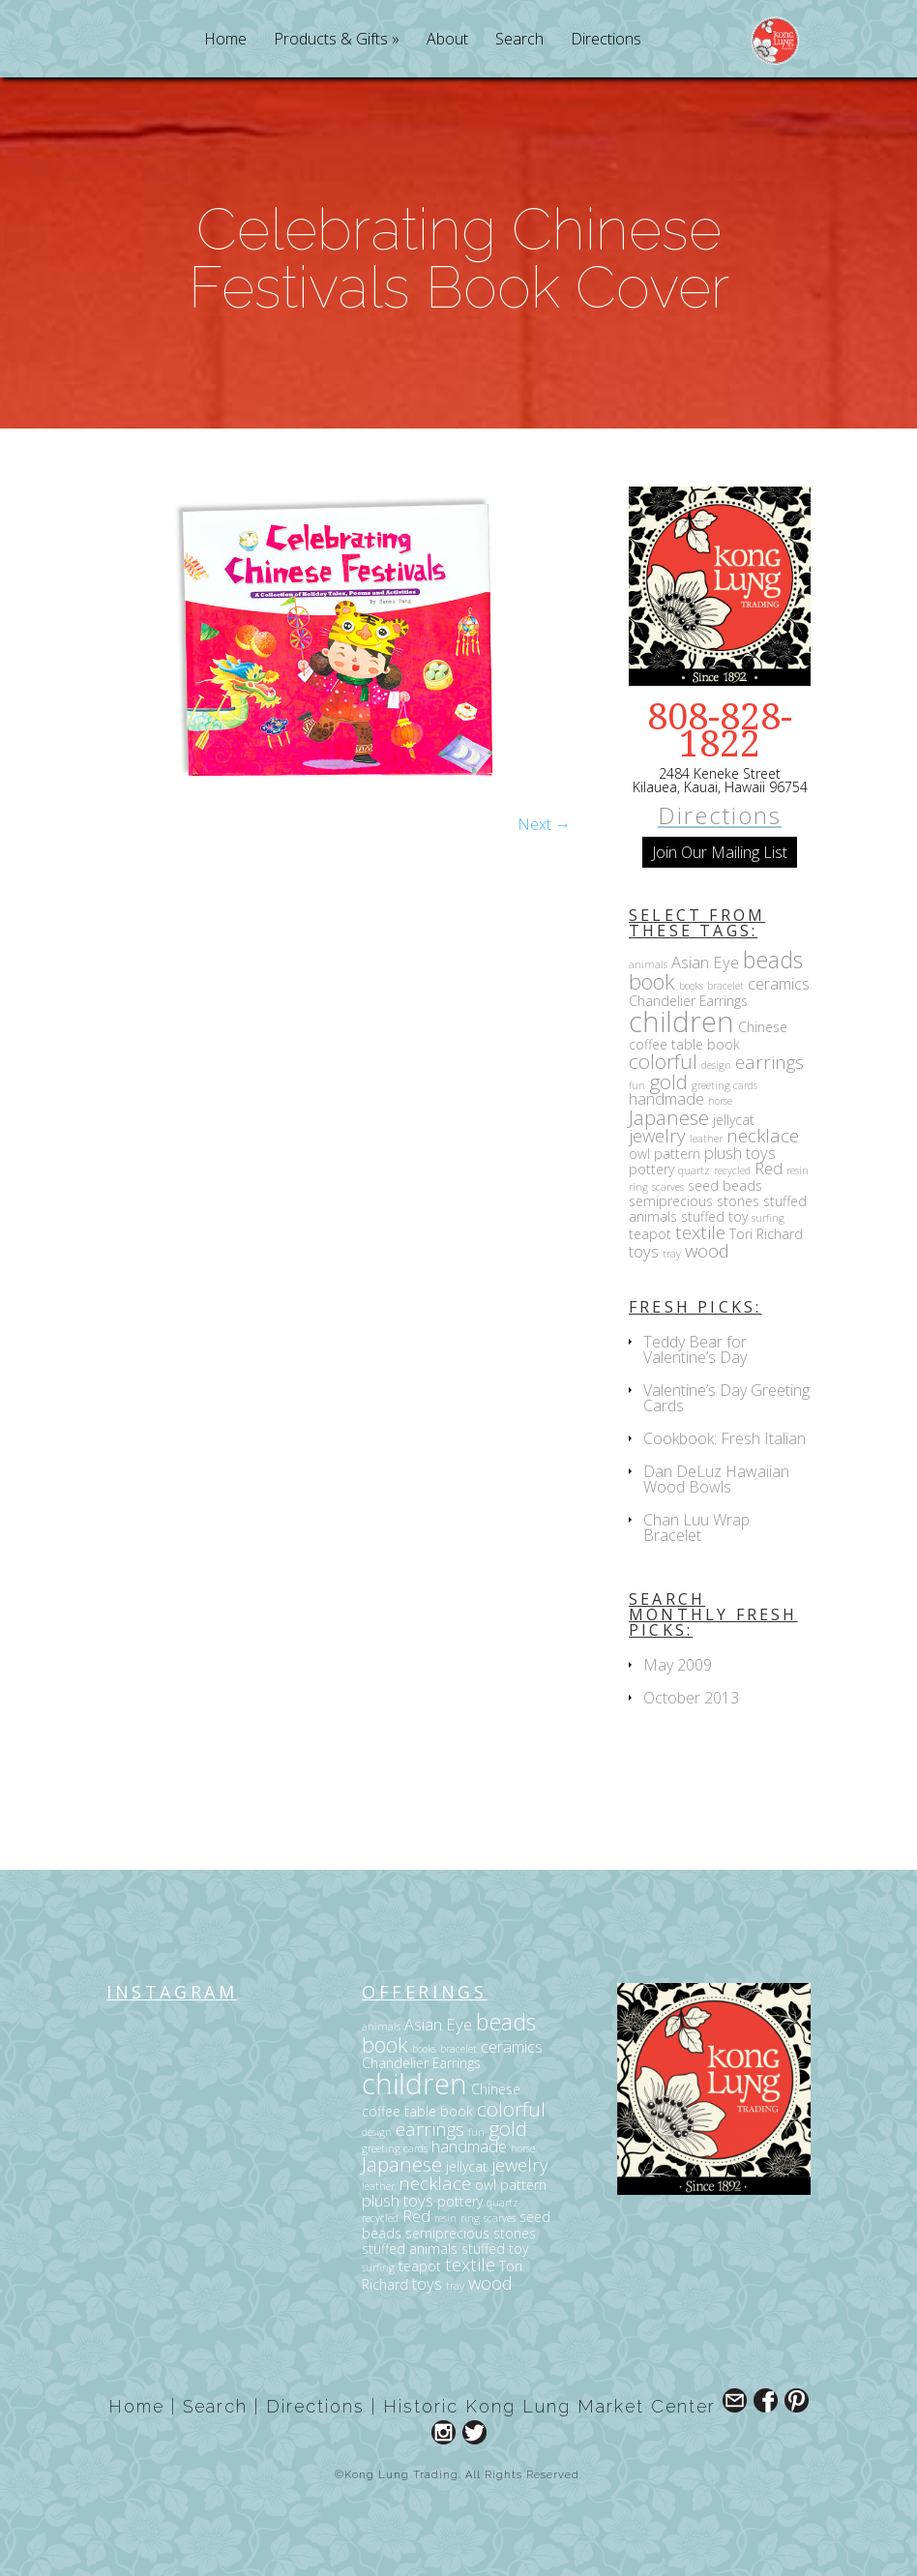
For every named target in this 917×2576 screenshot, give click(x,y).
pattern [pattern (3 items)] (677, 1153)
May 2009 (677, 1664)
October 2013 (691, 1697)
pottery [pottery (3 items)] (651, 1169)
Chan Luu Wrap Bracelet (696, 1527)
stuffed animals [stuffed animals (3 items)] (410, 2248)
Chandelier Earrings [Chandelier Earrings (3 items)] (688, 1001)
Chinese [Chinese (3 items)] (762, 1027)
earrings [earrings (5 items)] (769, 1062)
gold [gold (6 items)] (668, 1081)
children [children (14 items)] (681, 1021)
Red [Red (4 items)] (768, 1168)
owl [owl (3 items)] (639, 1153)
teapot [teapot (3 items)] (650, 1234)
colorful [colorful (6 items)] (663, 1061)
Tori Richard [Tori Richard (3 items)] (766, 1234)
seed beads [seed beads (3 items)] (725, 1185)
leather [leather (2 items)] (706, 1138)
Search (519, 40)
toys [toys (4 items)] (644, 1251)
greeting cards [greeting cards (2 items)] (724, 1085)
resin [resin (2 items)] (797, 1170)
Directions (606, 40)
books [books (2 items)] (691, 985)
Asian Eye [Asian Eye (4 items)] (705, 962)
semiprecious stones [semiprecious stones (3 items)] (694, 1201)
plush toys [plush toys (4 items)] (740, 1152)
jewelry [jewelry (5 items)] (657, 1135)
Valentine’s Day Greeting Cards (726, 1397)
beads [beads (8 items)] (773, 959)
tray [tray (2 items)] (672, 1253)
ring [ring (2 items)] (638, 1187)
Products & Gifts (331, 40)
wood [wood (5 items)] (707, 1250)
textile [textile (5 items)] (700, 1232)
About (447, 40)
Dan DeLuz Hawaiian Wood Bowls (716, 1479)
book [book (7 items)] (652, 981)
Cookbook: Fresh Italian (724, 1438)
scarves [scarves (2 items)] (668, 1187)
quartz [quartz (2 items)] (694, 1170)
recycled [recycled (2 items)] (732, 1170)
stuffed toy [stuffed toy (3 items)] (714, 1216)
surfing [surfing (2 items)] (768, 1218)
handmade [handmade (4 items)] (666, 1098)
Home (225, 40)
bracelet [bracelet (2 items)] (725, 985)
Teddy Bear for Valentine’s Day (695, 1349)
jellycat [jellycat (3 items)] (733, 1119)
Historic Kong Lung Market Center (549, 2406)
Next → (544, 824)
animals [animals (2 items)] (648, 964)
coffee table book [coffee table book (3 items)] (684, 1044)
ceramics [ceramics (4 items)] (779, 983)
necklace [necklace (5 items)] (762, 1135)
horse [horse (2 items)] (720, 1101)
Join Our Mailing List (719, 852)
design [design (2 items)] (716, 1065)
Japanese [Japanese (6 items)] (669, 1117)
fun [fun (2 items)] (637, 1085)
